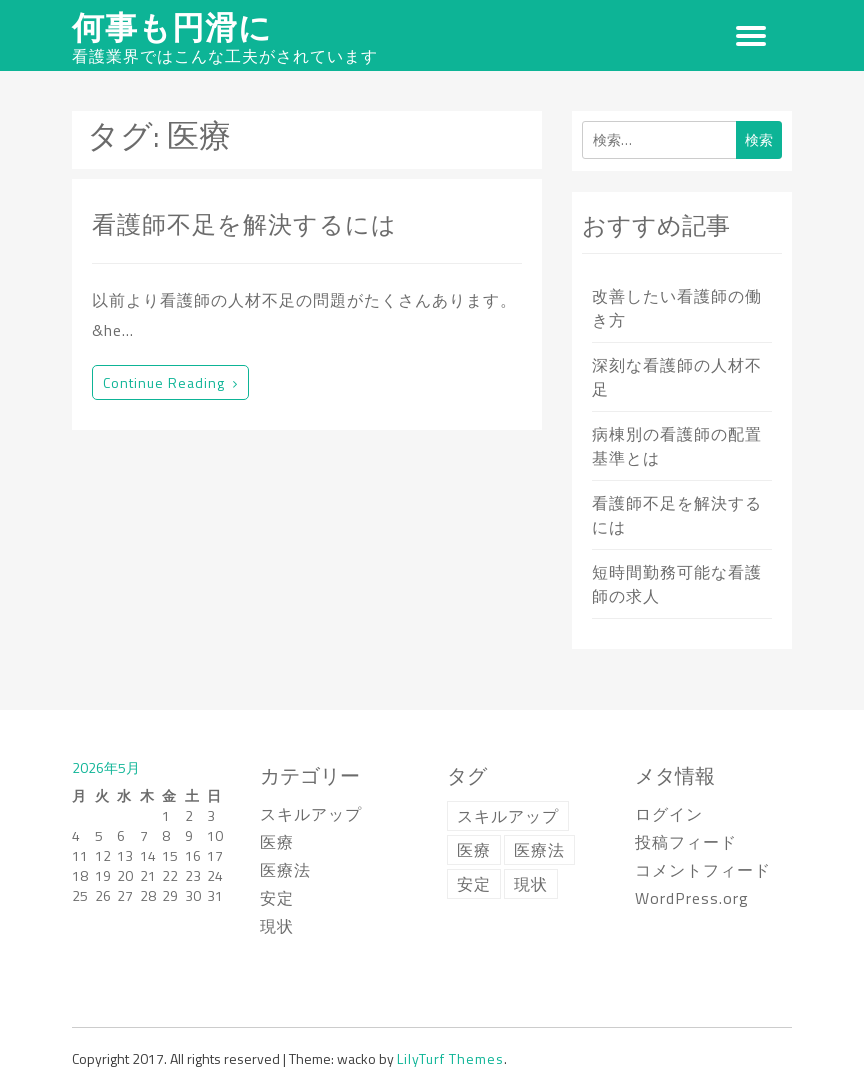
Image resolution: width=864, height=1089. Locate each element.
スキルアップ (311, 814)
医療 (277, 842)
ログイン (669, 814)
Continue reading (170, 382)
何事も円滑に (172, 27)
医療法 (285, 870)
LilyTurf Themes (450, 1058)
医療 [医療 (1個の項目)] (474, 850)
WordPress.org (692, 898)
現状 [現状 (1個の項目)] (531, 884)
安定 (277, 898)
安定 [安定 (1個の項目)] (474, 884)
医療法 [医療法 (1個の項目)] (539, 850)
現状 (277, 926)
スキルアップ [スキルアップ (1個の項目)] (508, 816)
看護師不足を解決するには (244, 224)
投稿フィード (686, 842)
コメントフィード (703, 870)
